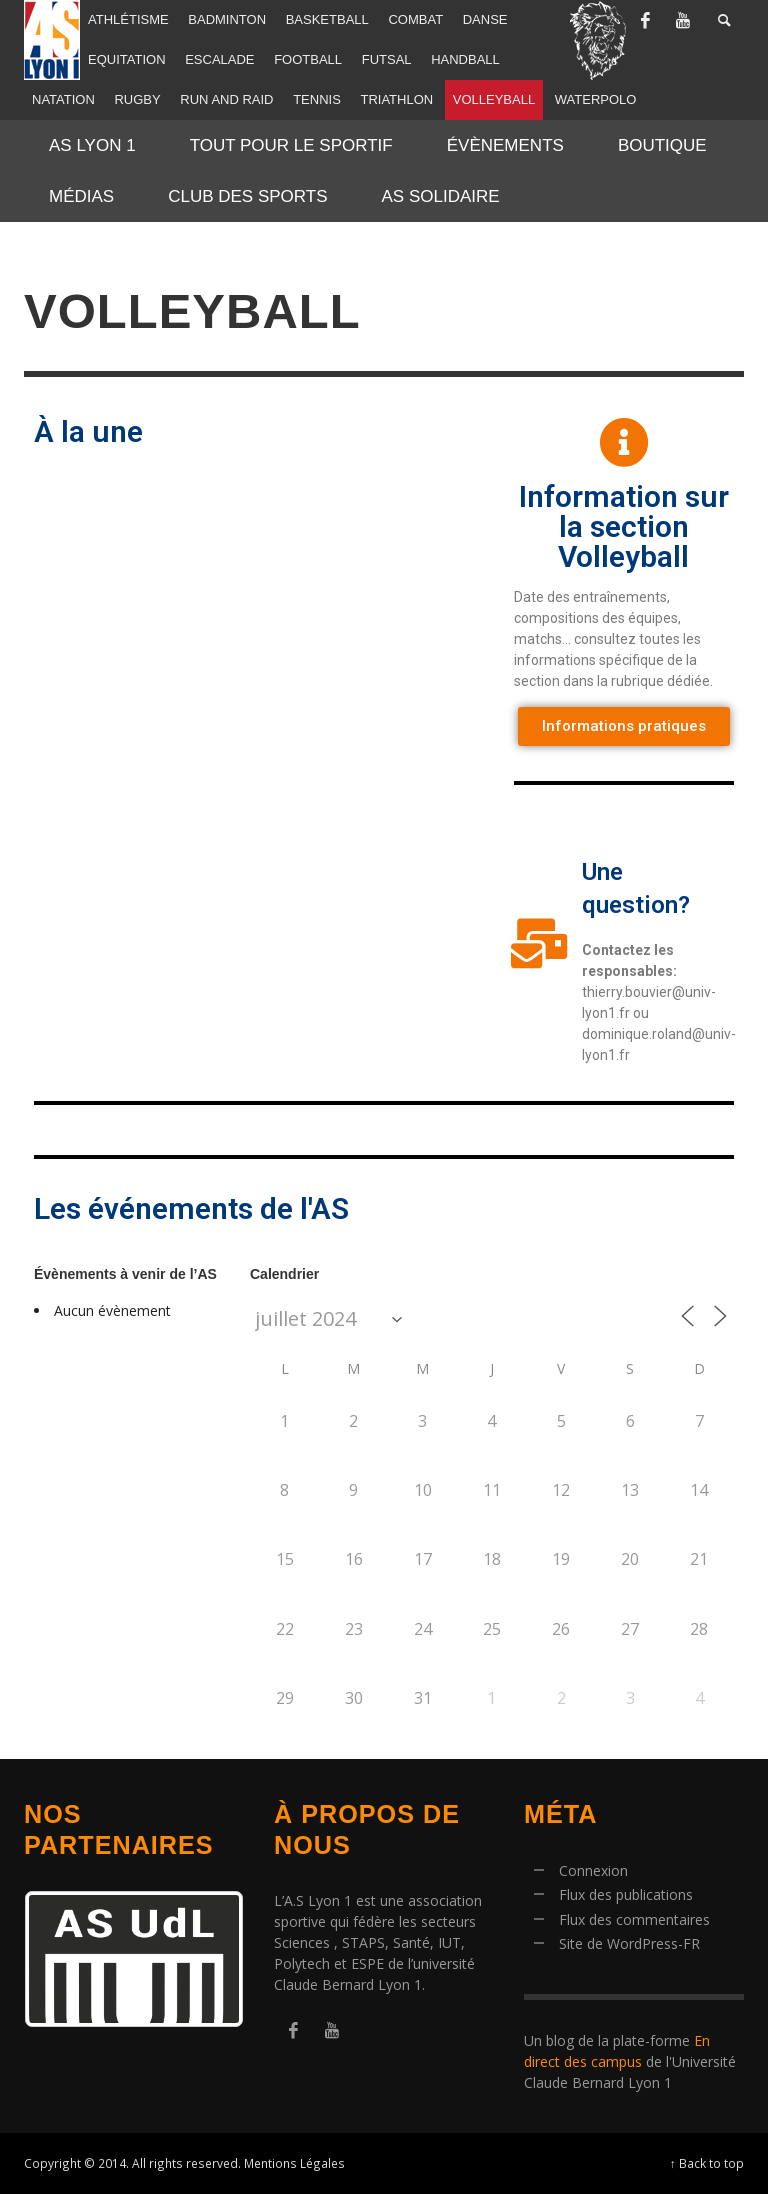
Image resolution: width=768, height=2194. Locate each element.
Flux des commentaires (634, 1919)
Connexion (593, 1870)
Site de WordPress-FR (629, 1943)
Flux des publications (626, 1894)
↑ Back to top (707, 2163)
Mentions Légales (294, 2163)
